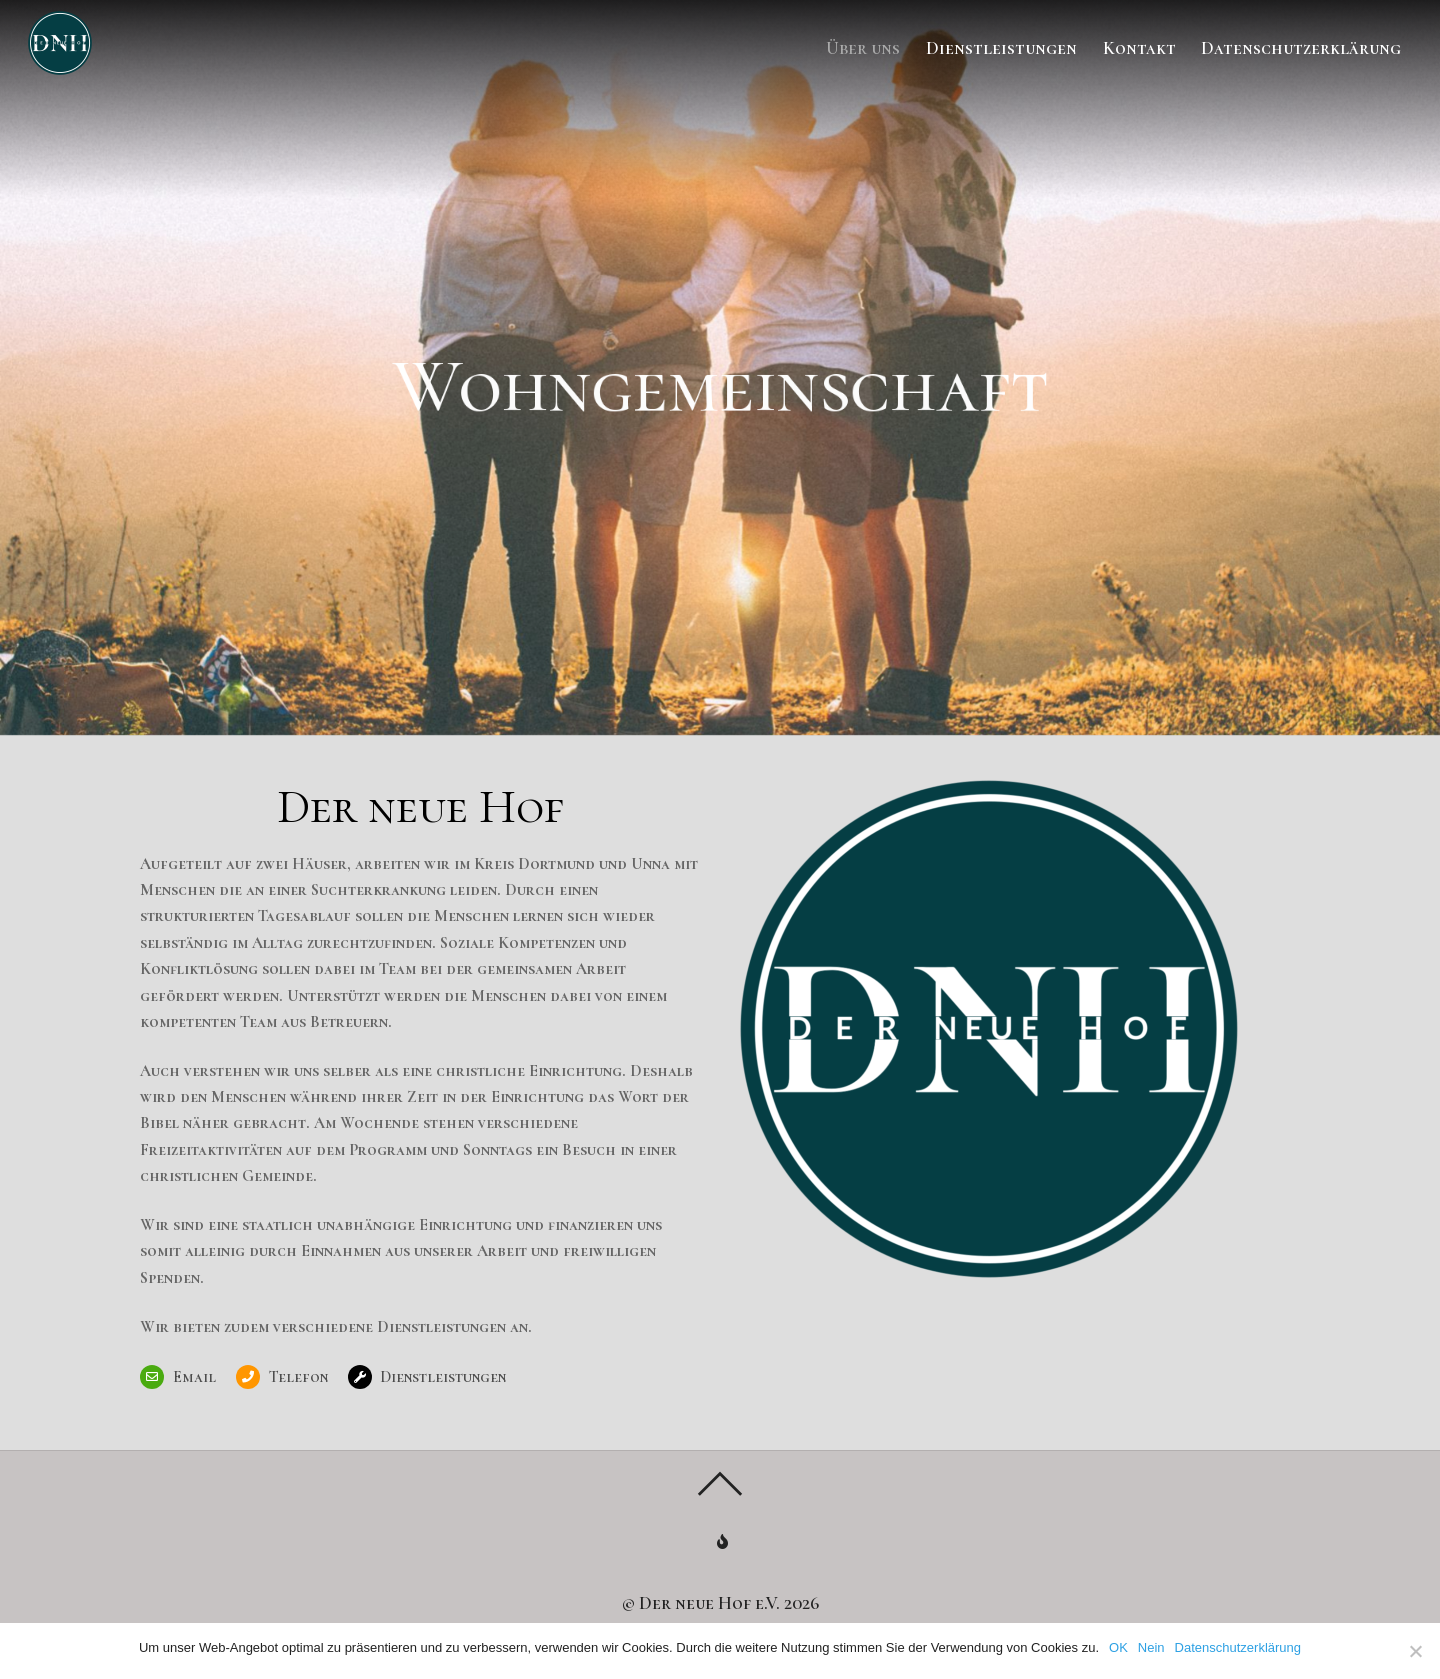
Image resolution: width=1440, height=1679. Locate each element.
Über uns (863, 48)
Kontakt (1139, 48)
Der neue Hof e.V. (709, 1603)
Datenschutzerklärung (1301, 48)
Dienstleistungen (1001, 48)
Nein (1151, 1647)
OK (1118, 1647)
